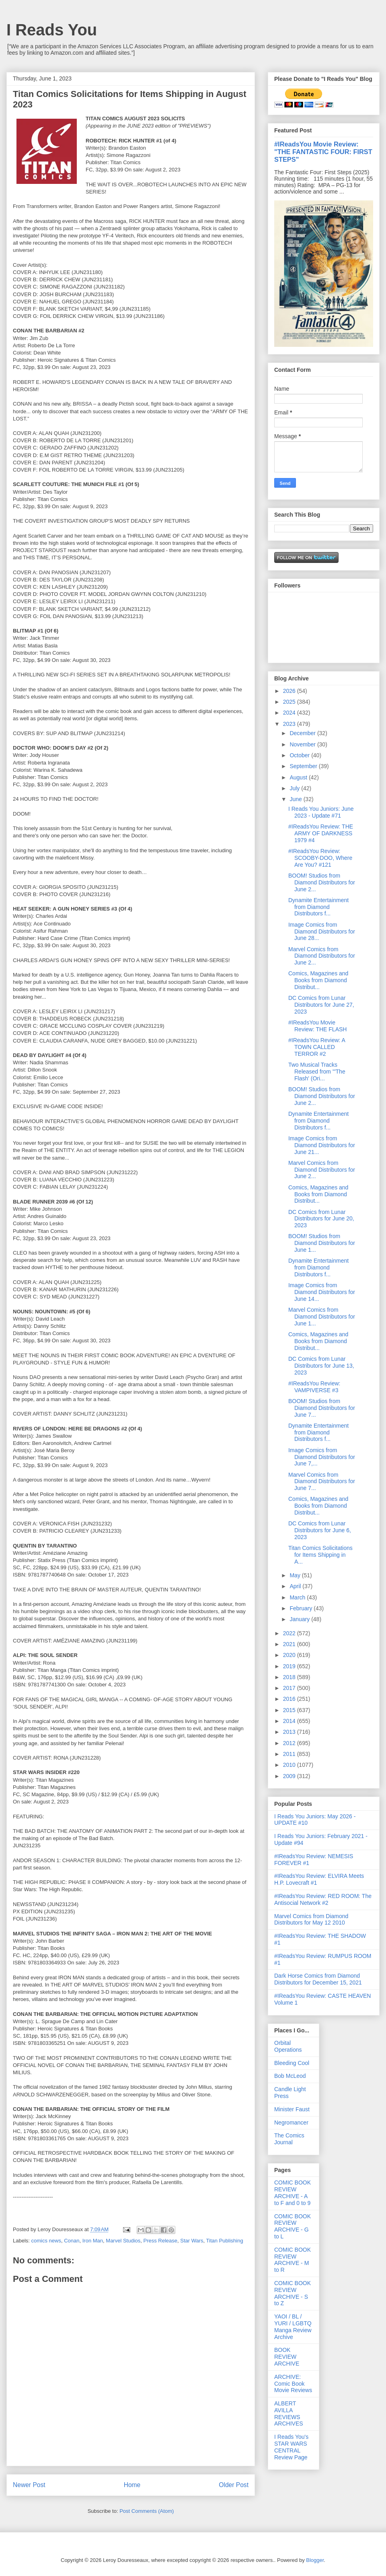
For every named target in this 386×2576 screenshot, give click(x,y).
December (303, 733)
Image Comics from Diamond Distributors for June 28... (321, 931)
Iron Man (92, 2241)
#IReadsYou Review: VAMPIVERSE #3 (314, 1386)
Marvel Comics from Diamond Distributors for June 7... (321, 1481)
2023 (290, 724)
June (296, 799)
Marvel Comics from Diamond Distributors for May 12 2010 (311, 1919)
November (303, 744)
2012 (290, 1743)
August (299, 777)
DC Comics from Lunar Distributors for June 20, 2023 (321, 1219)
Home (132, 2484)
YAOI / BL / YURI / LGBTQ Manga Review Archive (293, 2326)
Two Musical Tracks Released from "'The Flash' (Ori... (316, 1071)
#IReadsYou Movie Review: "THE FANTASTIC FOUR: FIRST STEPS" (323, 151)
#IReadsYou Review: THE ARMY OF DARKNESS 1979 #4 (320, 833)
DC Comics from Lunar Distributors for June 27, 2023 (321, 1005)
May (296, 1575)
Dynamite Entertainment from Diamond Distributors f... (318, 907)
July (295, 788)
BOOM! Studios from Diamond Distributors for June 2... (321, 882)
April (296, 1586)
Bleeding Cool (291, 2063)
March (298, 1597)
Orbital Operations (288, 2046)
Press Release (161, 2241)
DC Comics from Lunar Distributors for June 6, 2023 (319, 1530)
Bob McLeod (290, 2076)
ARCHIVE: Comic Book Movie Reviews (293, 2384)
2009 (290, 1776)
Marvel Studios (123, 2241)
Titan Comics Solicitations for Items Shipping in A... (320, 1555)
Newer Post (29, 2484)
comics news (46, 2241)
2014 (290, 1721)
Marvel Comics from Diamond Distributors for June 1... (321, 1317)
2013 (290, 1732)
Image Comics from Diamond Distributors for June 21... (321, 1145)
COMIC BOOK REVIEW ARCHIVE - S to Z (292, 2293)
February (302, 1608)
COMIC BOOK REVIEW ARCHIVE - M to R (292, 2259)
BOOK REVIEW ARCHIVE (286, 2357)
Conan (71, 2241)
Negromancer (291, 2122)
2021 (290, 1644)
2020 (290, 1655)
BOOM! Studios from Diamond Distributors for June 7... (321, 1408)
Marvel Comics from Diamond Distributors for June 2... (321, 956)
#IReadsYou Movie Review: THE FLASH (317, 1025)
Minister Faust (292, 2109)
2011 (290, 1754)
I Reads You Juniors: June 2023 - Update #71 (321, 812)
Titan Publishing (224, 2241)
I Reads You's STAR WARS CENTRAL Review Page (291, 2447)
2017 (290, 1688)
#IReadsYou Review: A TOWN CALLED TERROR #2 (316, 1047)
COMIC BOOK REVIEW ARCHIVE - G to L (292, 2226)
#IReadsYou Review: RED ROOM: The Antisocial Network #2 (323, 1899)
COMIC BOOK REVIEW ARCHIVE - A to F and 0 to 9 (292, 2192)
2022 (290, 1633)
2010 (290, 1765)
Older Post (233, 2484)
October (300, 755)
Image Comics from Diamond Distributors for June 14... (321, 1292)
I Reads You (51, 30)
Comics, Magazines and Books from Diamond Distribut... (318, 980)
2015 (290, 1710)
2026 (290, 691)
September (304, 766)
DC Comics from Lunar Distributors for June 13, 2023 (321, 1366)
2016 (290, 1699)
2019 (290, 1666)
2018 (290, 1677)
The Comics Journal (289, 2138)
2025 (290, 702)
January (300, 1619)
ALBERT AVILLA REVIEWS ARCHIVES (288, 2413)
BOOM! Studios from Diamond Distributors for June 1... (321, 1243)
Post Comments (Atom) (146, 2511)
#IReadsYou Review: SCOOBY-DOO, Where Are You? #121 (320, 858)
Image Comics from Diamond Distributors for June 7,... (321, 1457)
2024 (290, 712)
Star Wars (191, 2241)
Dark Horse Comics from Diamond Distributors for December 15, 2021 (318, 1979)
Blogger (315, 2560)
